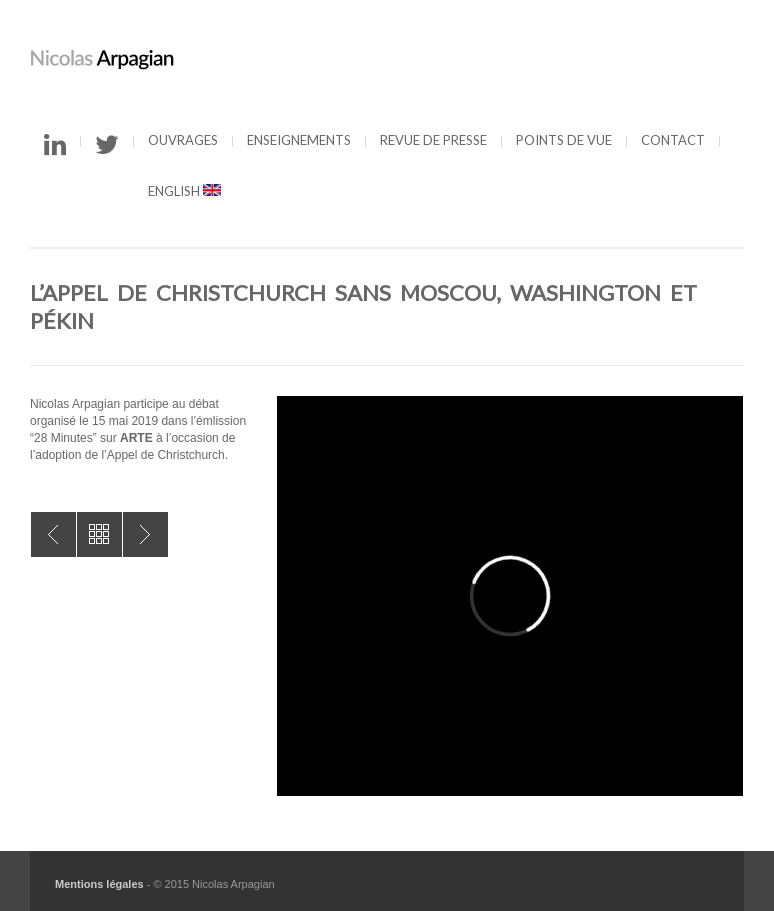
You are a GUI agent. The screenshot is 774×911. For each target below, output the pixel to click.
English (184, 191)
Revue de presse (433, 140)
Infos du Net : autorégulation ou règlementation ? (53, 534)
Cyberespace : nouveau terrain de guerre (145, 534)
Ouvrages (183, 140)
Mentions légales (99, 884)
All (99, 534)
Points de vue (564, 140)
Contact (673, 140)
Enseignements (299, 140)
